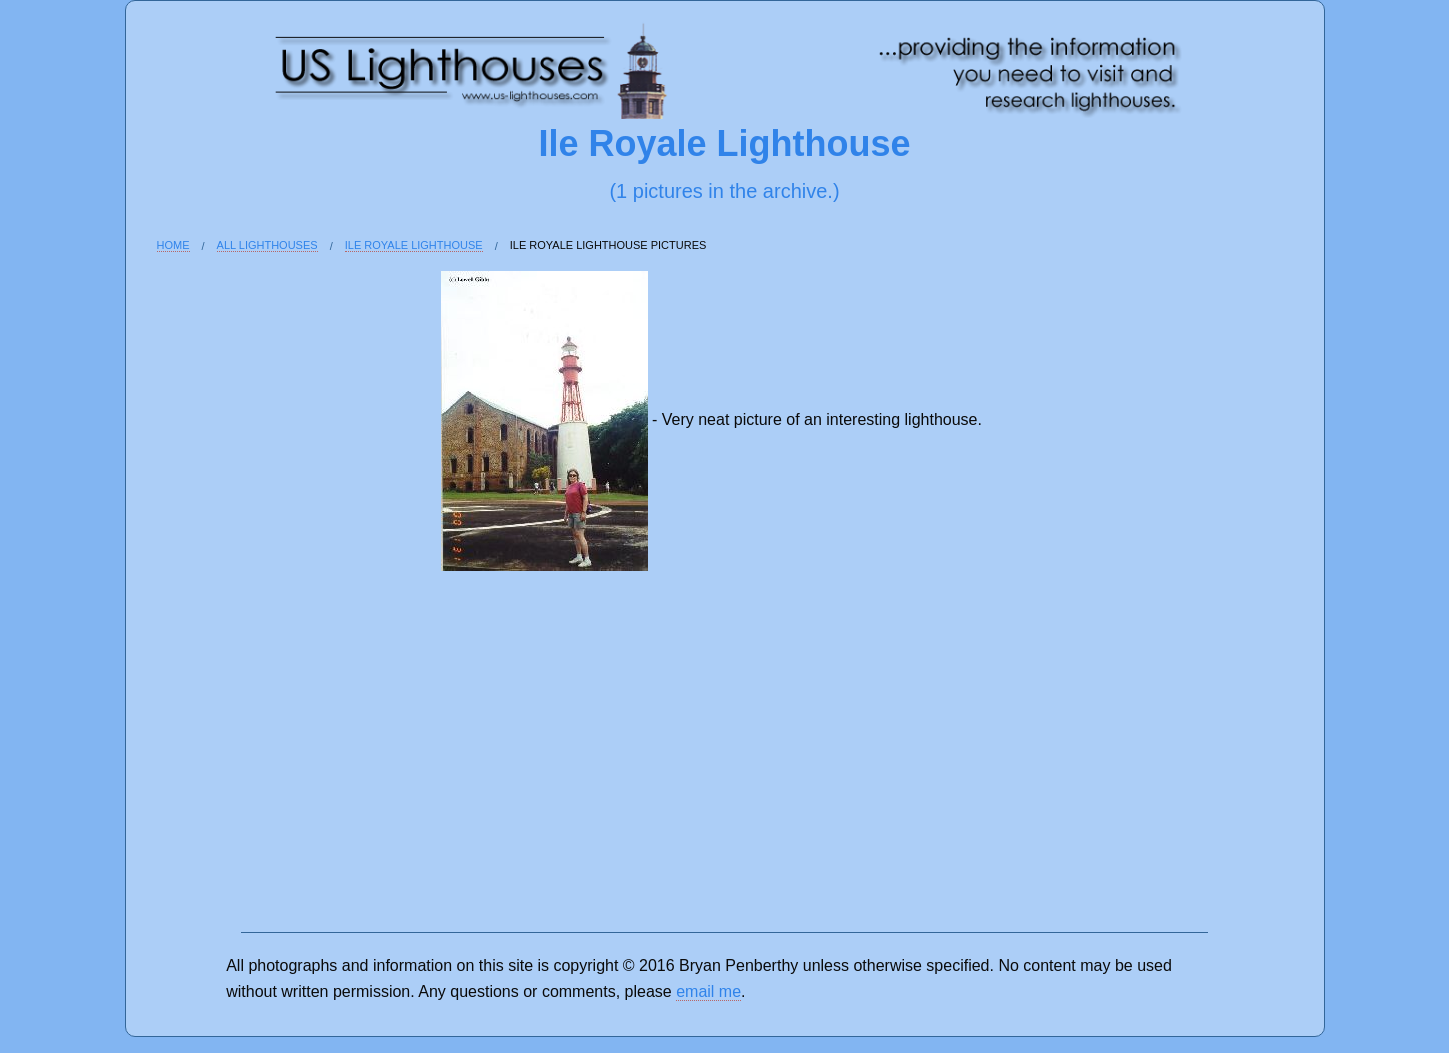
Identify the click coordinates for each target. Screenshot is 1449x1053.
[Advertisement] (222, 612)
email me (708, 991)
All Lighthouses (267, 245)
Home (173, 245)
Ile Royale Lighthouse (414, 245)
